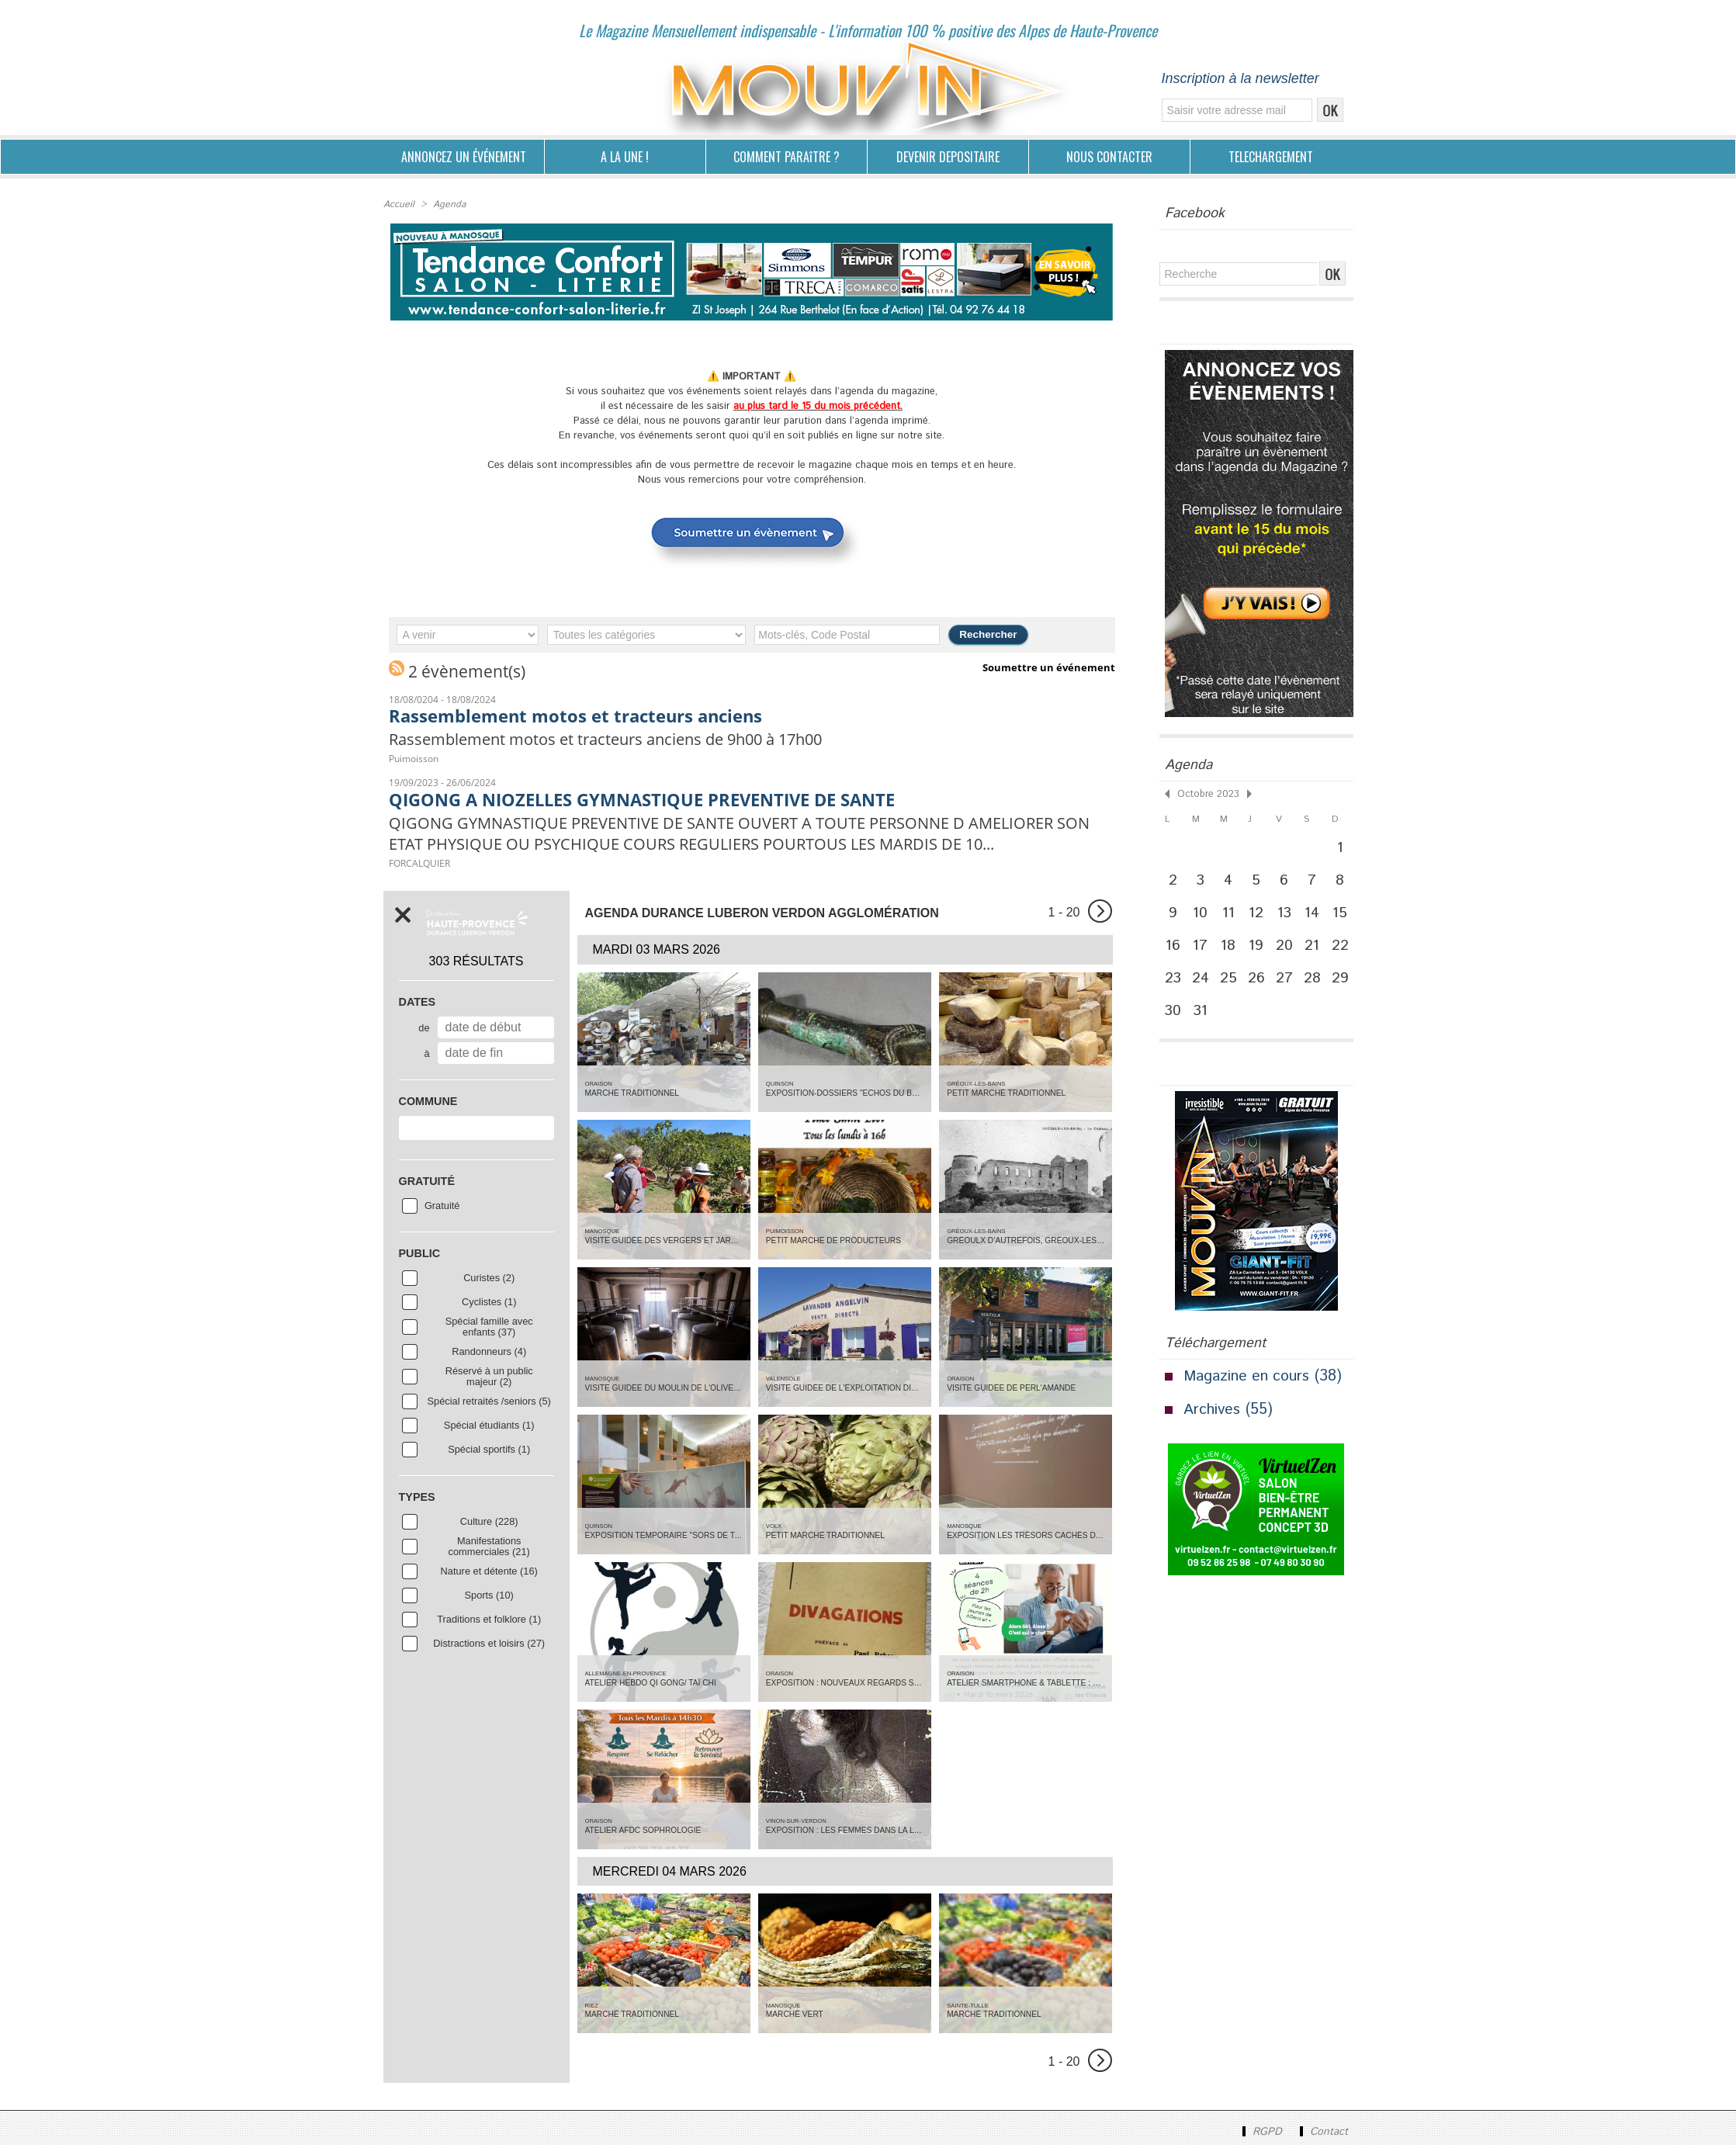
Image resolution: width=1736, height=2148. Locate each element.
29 (1346, 983)
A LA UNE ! (625, 156)
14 (1317, 915)
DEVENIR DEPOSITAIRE (948, 156)
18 (1231, 949)
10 (1203, 915)
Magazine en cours (1247, 1384)
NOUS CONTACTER (1109, 156)
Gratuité (442, 1208)
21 (1317, 949)
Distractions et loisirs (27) (489, 1645)
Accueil (398, 204)
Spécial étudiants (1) (489, 1427)
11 (1232, 915)
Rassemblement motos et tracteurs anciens (583, 715)
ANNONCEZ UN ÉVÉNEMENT (463, 156)
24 (1203, 983)
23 (1174, 983)
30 (1174, 1017)
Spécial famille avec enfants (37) (489, 1329)
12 (1260, 915)
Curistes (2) (489, 1280)
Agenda (448, 204)
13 (1289, 915)
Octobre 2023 (1206, 793)
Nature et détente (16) (489, 1573)
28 (1317, 983)
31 (1203, 1017)
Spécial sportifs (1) (489, 1451)
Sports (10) (489, 1597)
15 (1346, 915)
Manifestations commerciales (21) (489, 1549)
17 (1203, 949)
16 (1174, 949)
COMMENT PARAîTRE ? (786, 156)
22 (1345, 949)
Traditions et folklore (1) (489, 1621)
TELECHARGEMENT (1270, 156)
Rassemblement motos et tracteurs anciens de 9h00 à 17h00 (618, 739)
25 (1232, 983)
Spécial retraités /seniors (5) (489, 1403)
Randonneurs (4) (489, 1354)
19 (1261, 949)
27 (1289, 983)
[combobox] (476, 1130)
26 (1261, 983)
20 (1289, 949)
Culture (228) (489, 1524)
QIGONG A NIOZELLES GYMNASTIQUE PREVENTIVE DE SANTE (654, 799)
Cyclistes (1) (489, 1304)
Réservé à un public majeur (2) (489, 1379)
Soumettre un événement (1048, 667)
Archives (1212, 1417)
